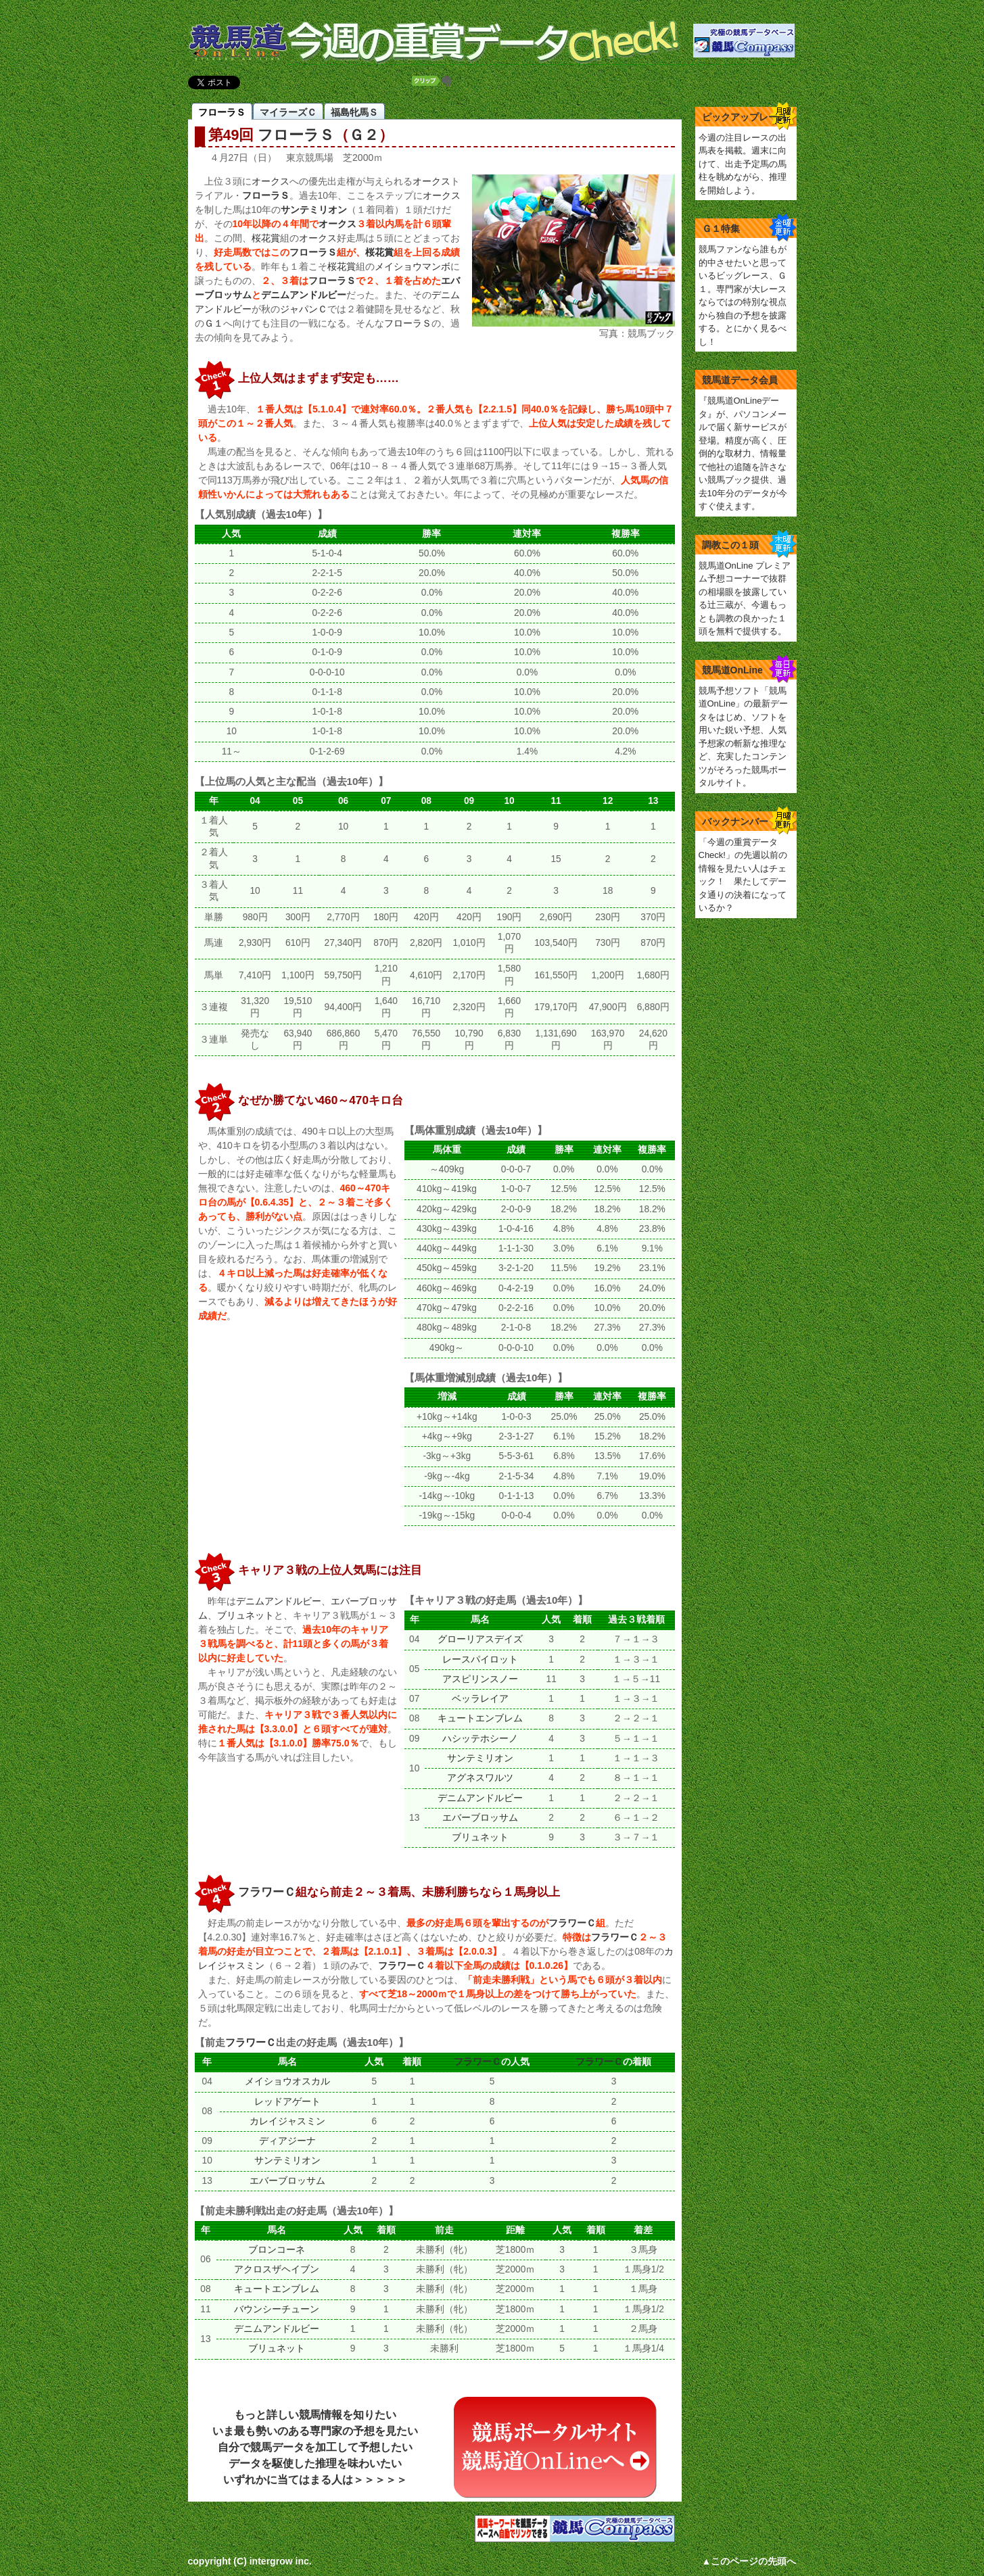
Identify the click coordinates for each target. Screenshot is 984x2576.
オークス (270, 181)
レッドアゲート (287, 2102)
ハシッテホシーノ (480, 1739)
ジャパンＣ (303, 309)
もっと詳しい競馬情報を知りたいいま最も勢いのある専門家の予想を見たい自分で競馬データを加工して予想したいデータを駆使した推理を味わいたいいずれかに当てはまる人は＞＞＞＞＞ (315, 2447)
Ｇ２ (364, 135)
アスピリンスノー (480, 1679)
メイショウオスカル (287, 2081)
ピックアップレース (744, 117)
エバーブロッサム (480, 1818)
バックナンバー (735, 821)
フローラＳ (296, 135)
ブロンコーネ (276, 2250)
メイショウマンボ (412, 266)
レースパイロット (480, 1659)
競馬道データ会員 (740, 380)
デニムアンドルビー (303, 294)
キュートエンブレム (480, 1718)
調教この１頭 (730, 545)
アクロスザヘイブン (276, 2269)
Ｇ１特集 (721, 228)
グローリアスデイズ (480, 1639)
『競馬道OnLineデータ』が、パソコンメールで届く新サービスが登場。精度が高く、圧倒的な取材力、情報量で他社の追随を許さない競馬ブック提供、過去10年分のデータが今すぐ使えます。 (743, 453)
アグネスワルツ (480, 1778)
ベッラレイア (480, 1699)
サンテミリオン (314, 209)
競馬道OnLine (732, 670)
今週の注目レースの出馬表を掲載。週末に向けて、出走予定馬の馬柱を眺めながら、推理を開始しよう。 (743, 164)
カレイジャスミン (287, 2121)
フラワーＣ (267, 1892)
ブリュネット (245, 1615)
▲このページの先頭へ (749, 2561)
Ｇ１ (213, 323)
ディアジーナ (287, 2141)
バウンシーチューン (276, 2309)
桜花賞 (266, 238)
